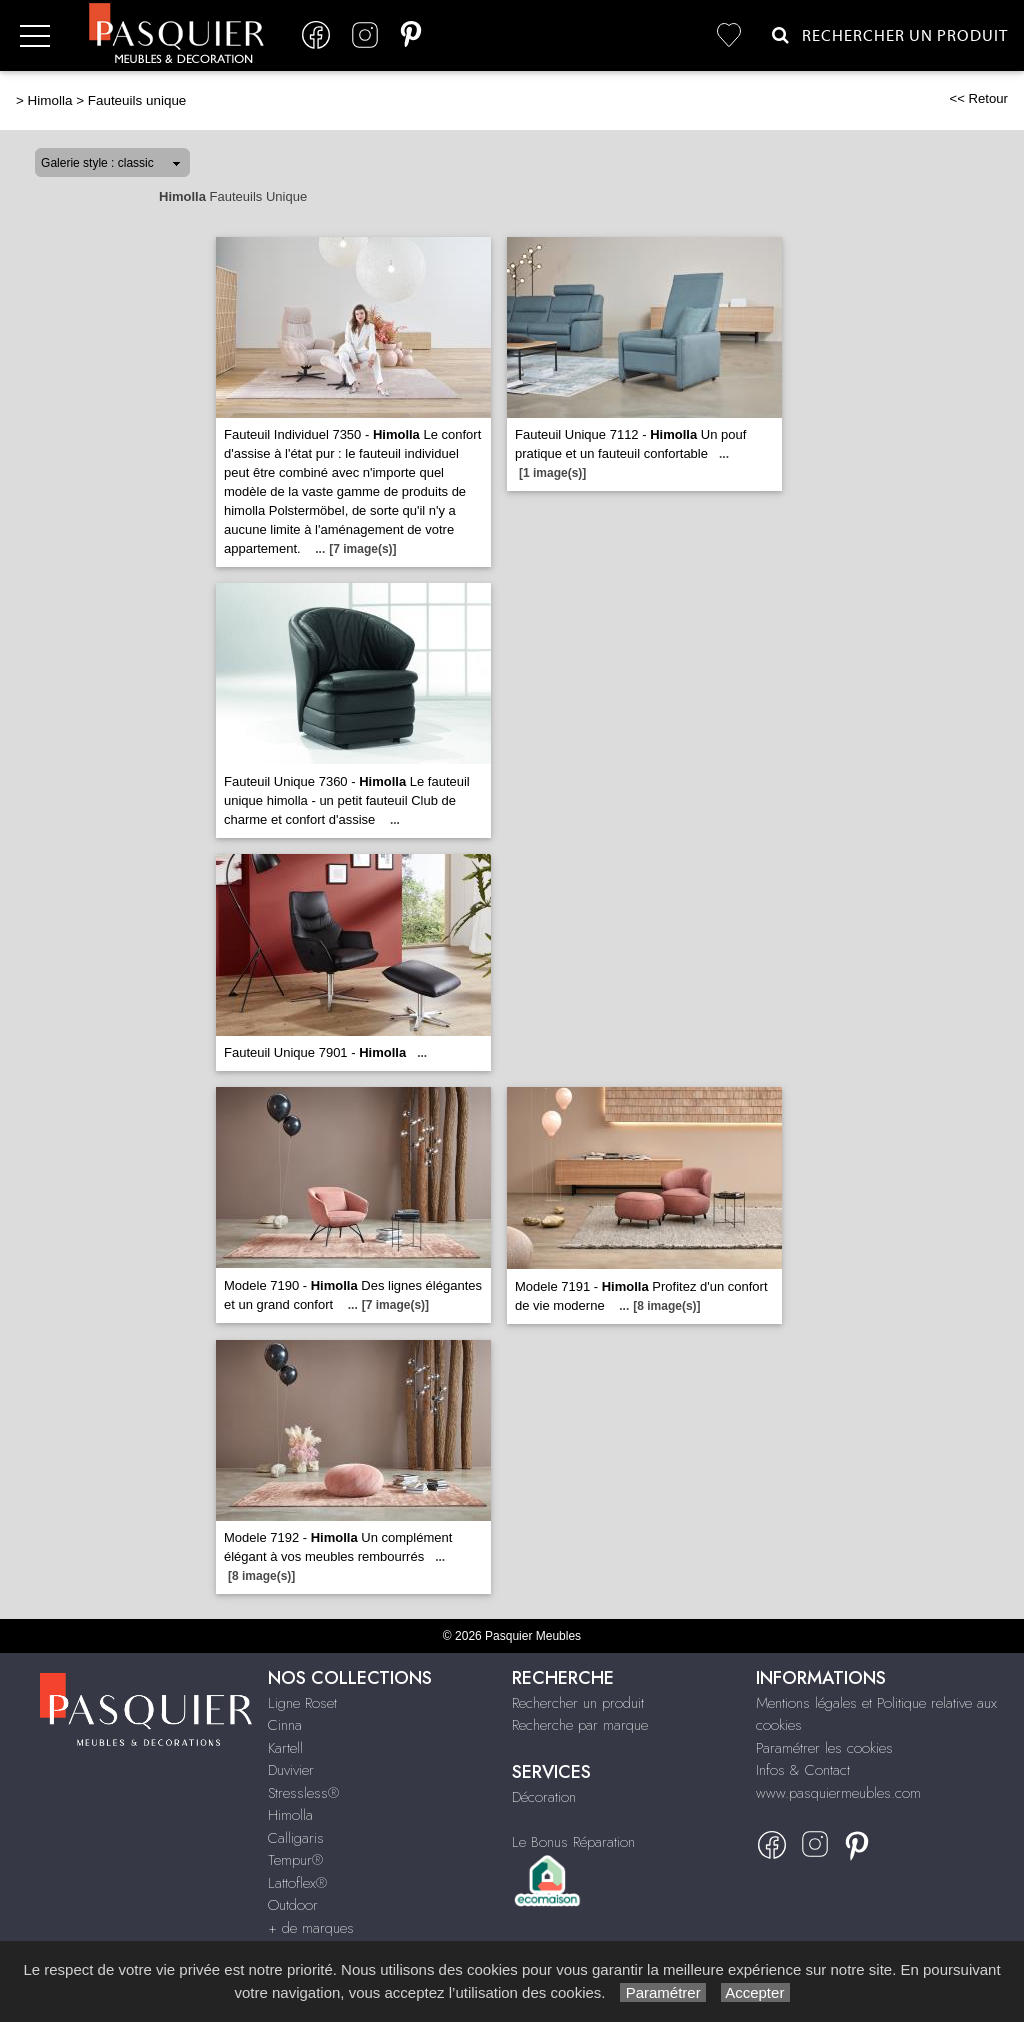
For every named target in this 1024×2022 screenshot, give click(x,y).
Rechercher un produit (578, 1703)
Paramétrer (662, 1992)
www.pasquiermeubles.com (838, 1793)
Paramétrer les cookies (824, 1748)
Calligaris (296, 1838)
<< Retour (978, 98)
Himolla (50, 100)
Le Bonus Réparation (573, 1842)
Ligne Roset (302, 1703)
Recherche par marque (580, 1725)
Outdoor (293, 1905)
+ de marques (311, 1928)
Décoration (544, 1797)
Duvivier (291, 1770)
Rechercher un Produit (890, 35)
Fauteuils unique (137, 100)
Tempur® (295, 1860)
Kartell (285, 1748)
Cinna (285, 1725)
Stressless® (303, 1793)
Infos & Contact (803, 1770)
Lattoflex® (297, 1883)
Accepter (755, 1992)
